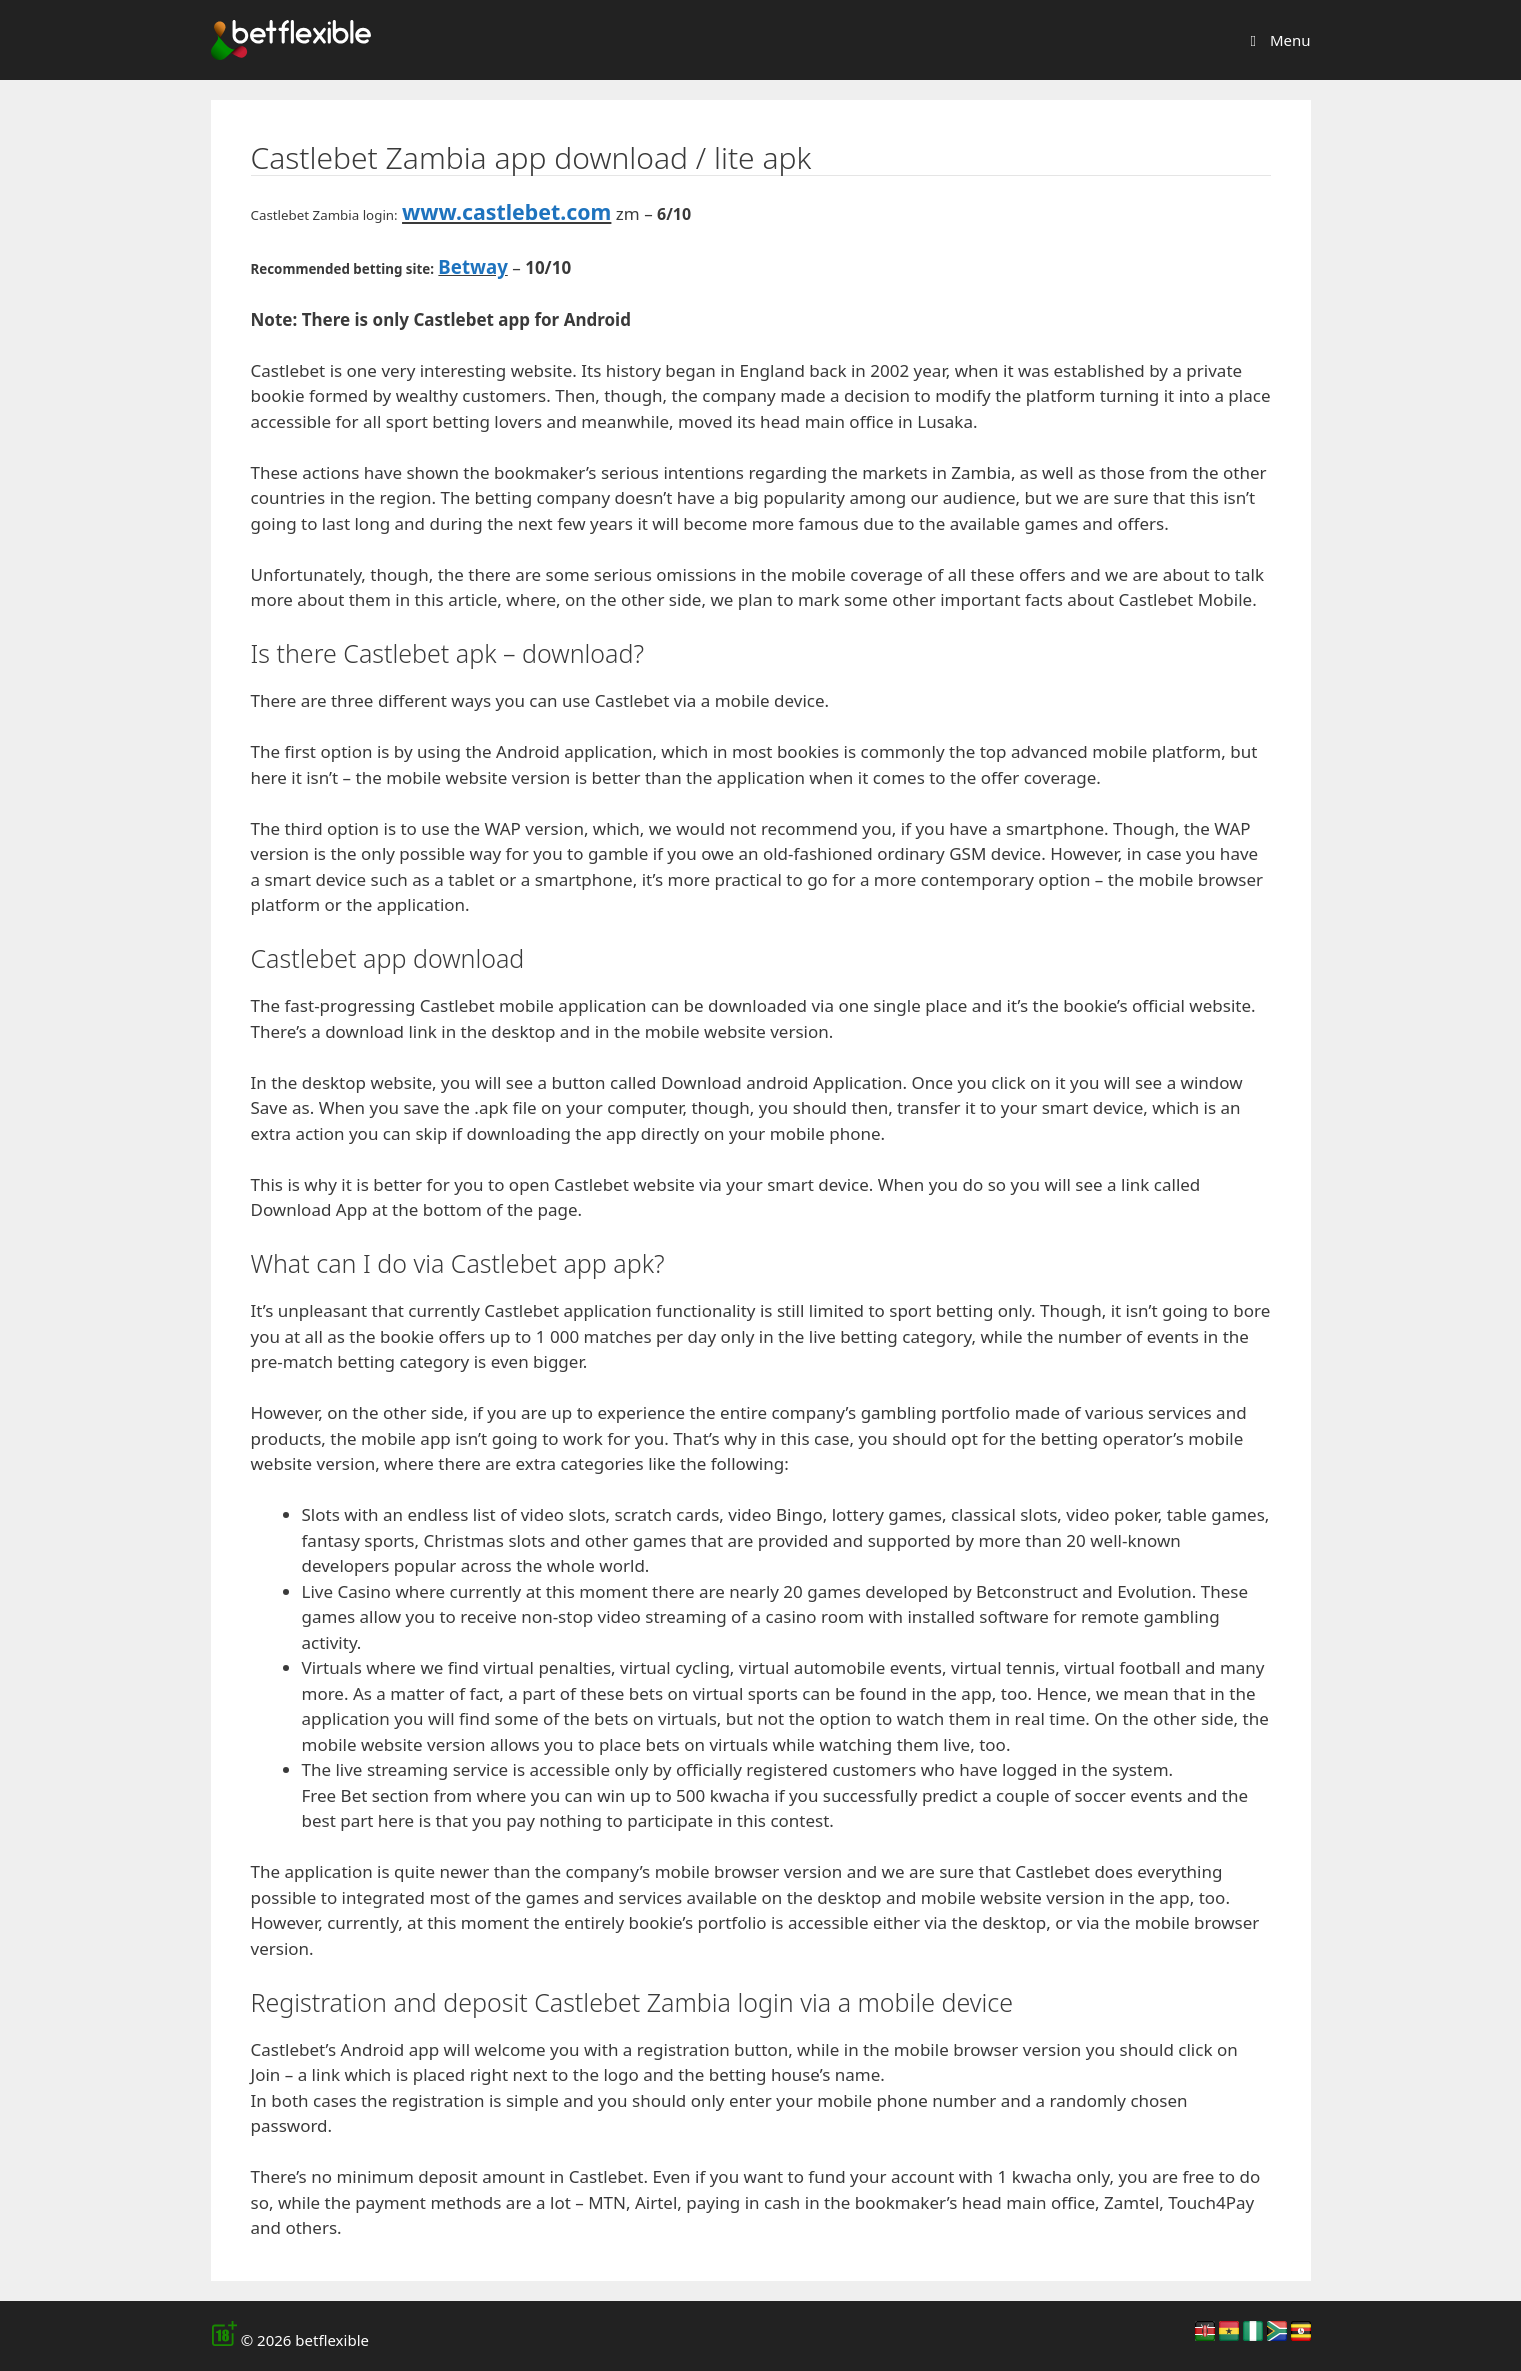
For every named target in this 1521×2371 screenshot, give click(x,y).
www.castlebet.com (506, 211)
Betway (472, 266)
